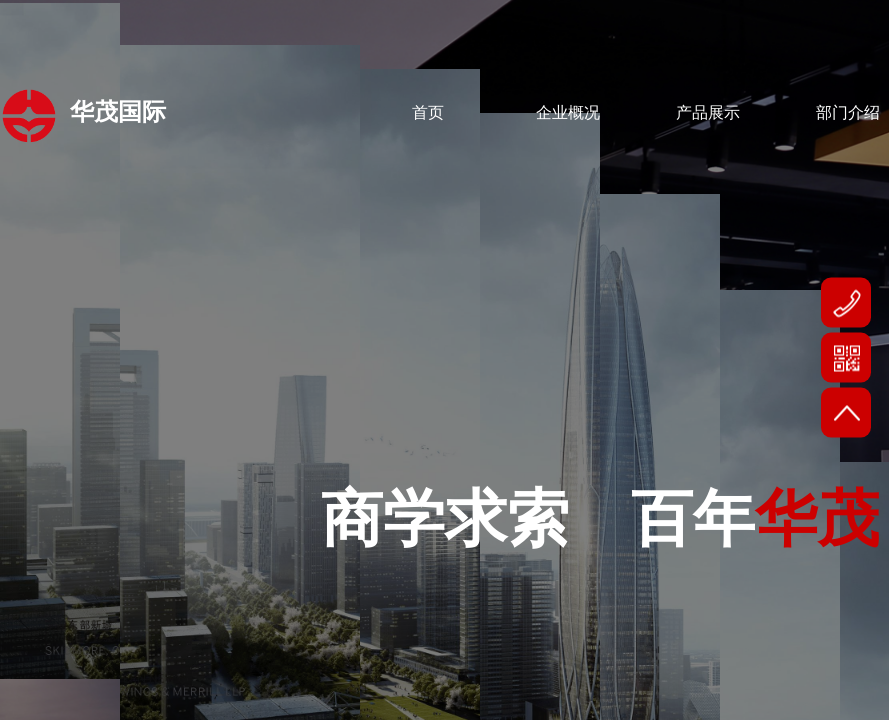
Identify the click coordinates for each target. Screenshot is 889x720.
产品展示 (708, 112)
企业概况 (568, 112)
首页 (428, 112)
